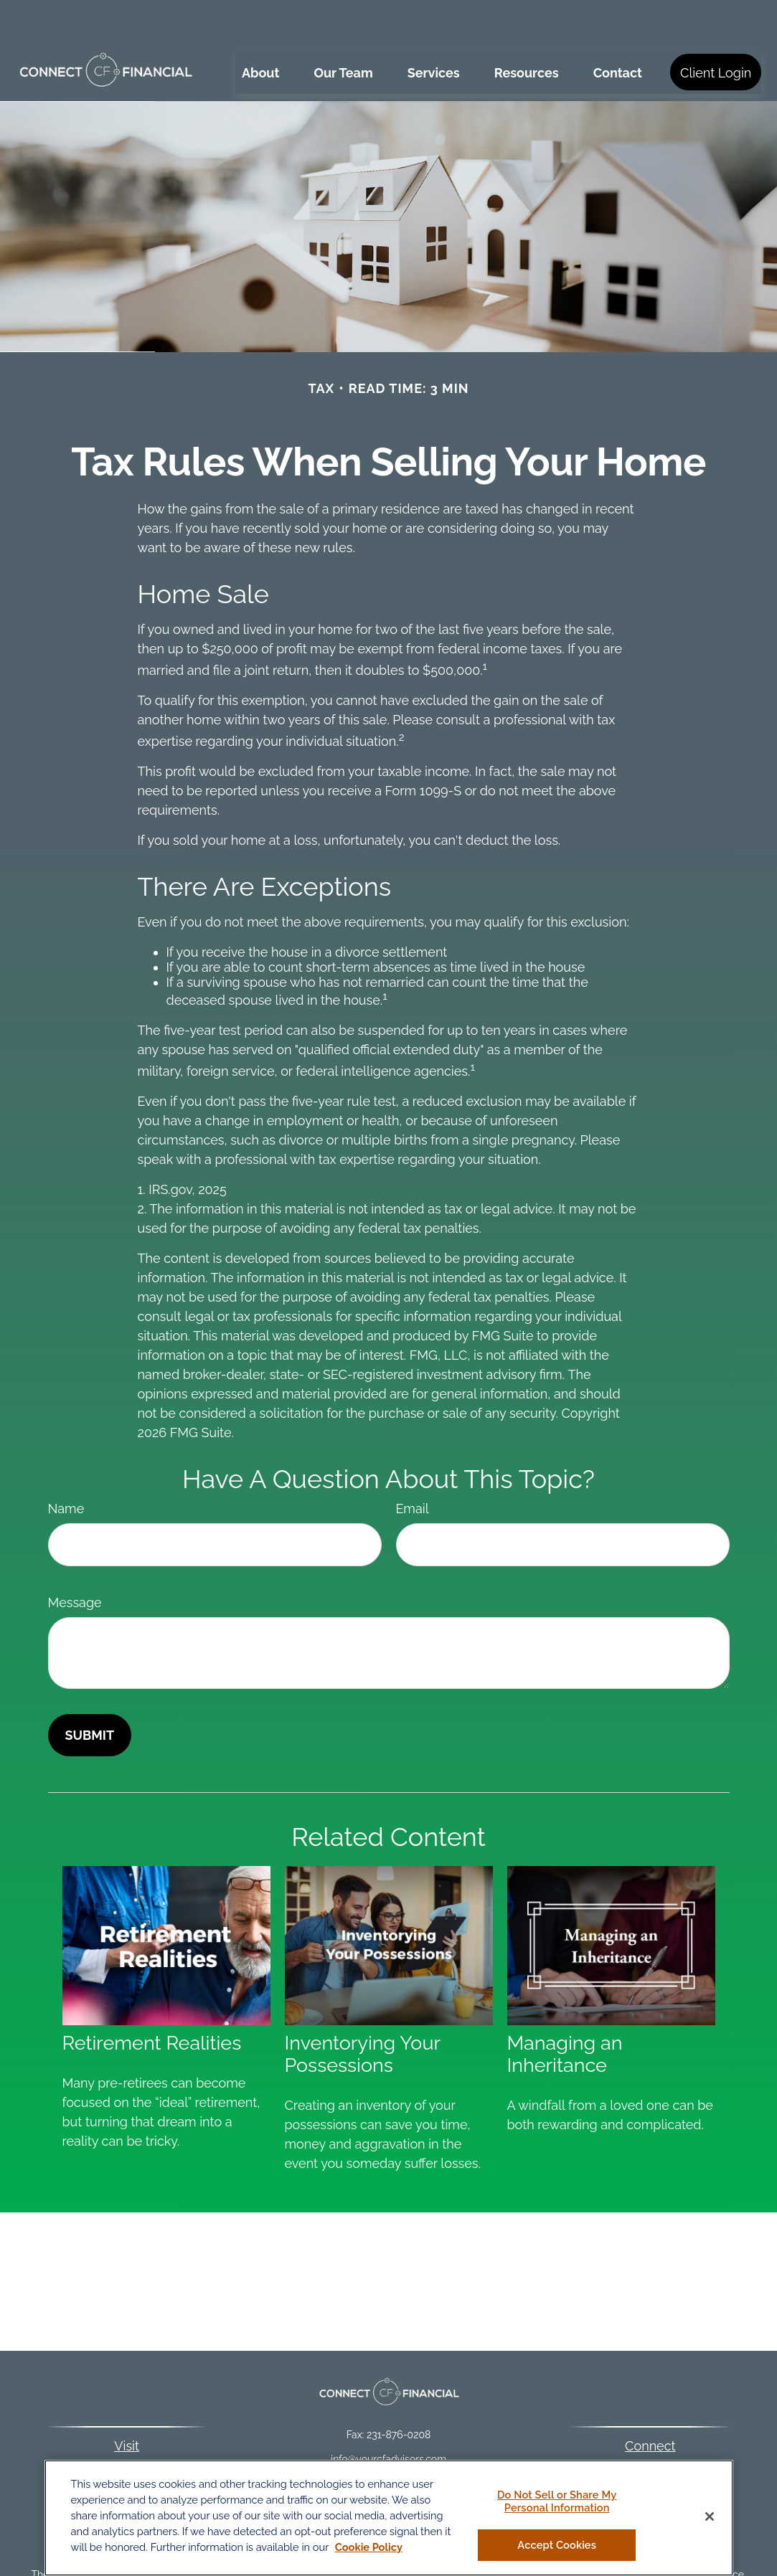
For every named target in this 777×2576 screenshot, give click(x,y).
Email (412, 1465)
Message (75, 1559)
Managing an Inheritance (565, 2011)
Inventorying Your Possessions (363, 2011)
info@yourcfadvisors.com (388, 2416)
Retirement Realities (152, 2000)
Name (66, 1465)
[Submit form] (90, 1692)
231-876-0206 (666, 2424)
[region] (388, 2518)
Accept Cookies (556, 2545)
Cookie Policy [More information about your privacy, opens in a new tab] (368, 2547)
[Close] (709, 2516)
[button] (260, 29)
